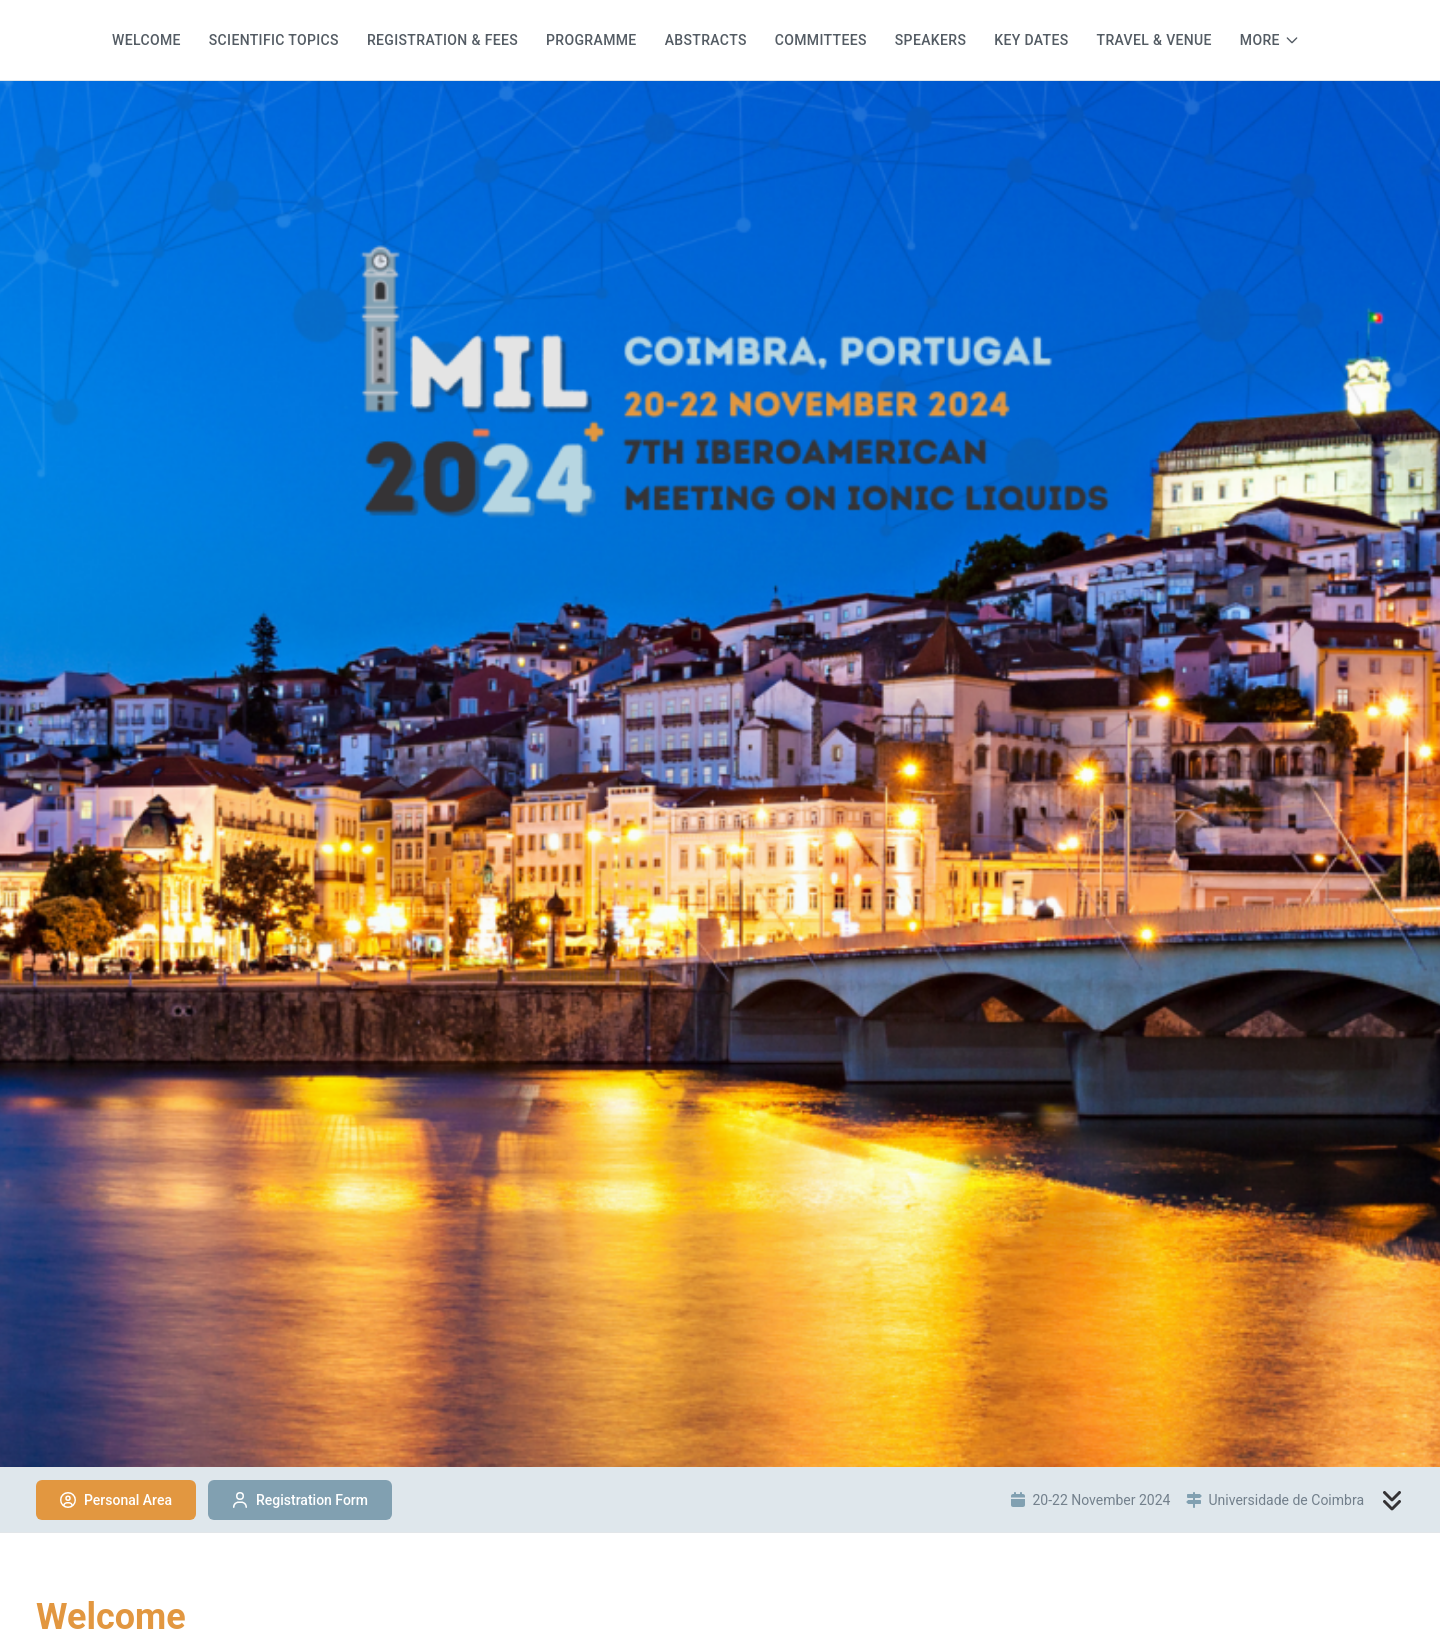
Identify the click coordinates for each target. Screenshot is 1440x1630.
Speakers (930, 40)
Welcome (146, 40)
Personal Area (116, 1500)
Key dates (1031, 40)
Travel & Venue (1154, 40)
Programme (591, 40)
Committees (821, 40)
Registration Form (300, 1500)
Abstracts (706, 40)
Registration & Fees (442, 40)
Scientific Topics (274, 40)
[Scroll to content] (1392, 1500)
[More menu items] (1270, 40)
